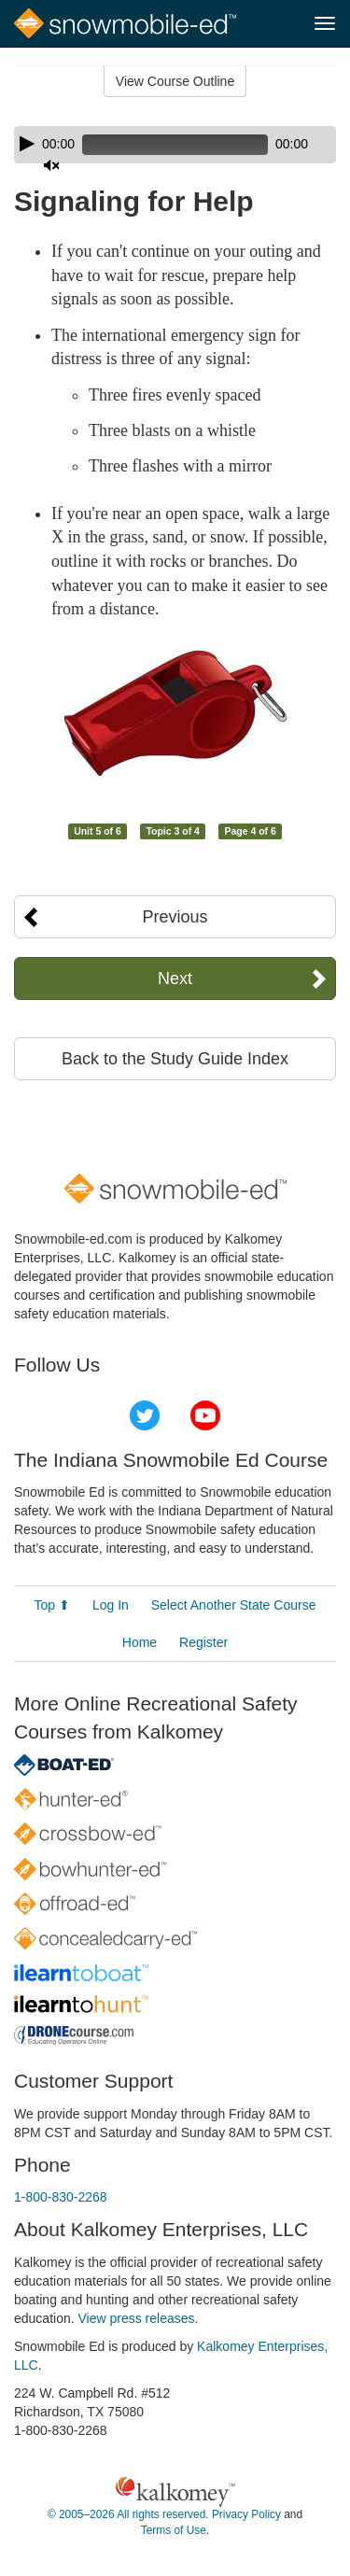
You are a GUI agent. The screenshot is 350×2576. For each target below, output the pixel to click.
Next (175, 978)
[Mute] (51, 165)
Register (203, 1642)
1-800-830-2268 (60, 2196)
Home (139, 1642)
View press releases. (138, 2318)
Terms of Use (173, 2530)
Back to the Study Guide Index (175, 1058)
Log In (110, 1605)
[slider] (175, 144)
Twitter (145, 1415)
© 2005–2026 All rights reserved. (128, 2514)
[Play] (27, 143)
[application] (175, 144)
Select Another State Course (233, 1605)
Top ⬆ (52, 1605)
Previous (174, 917)
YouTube (205, 1415)
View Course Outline (175, 81)
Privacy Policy (246, 2514)
